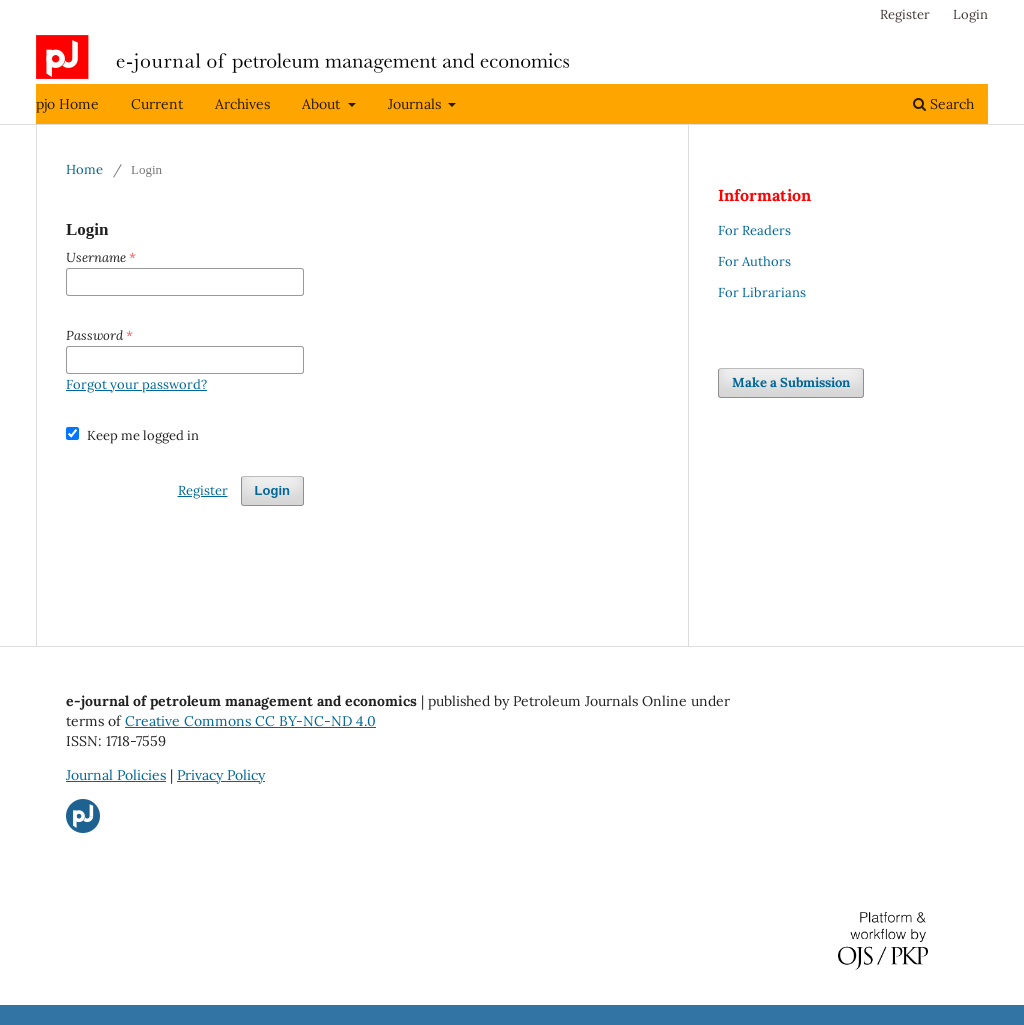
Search (943, 104)
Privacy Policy (221, 775)
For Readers (754, 230)
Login (970, 14)
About (323, 104)
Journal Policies (116, 775)
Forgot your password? (136, 384)
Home (84, 169)
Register (905, 14)
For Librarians (762, 292)
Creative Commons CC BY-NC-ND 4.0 (250, 721)
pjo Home (67, 104)
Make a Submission (791, 382)
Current (157, 104)
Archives (242, 104)
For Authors (754, 261)
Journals (416, 104)
